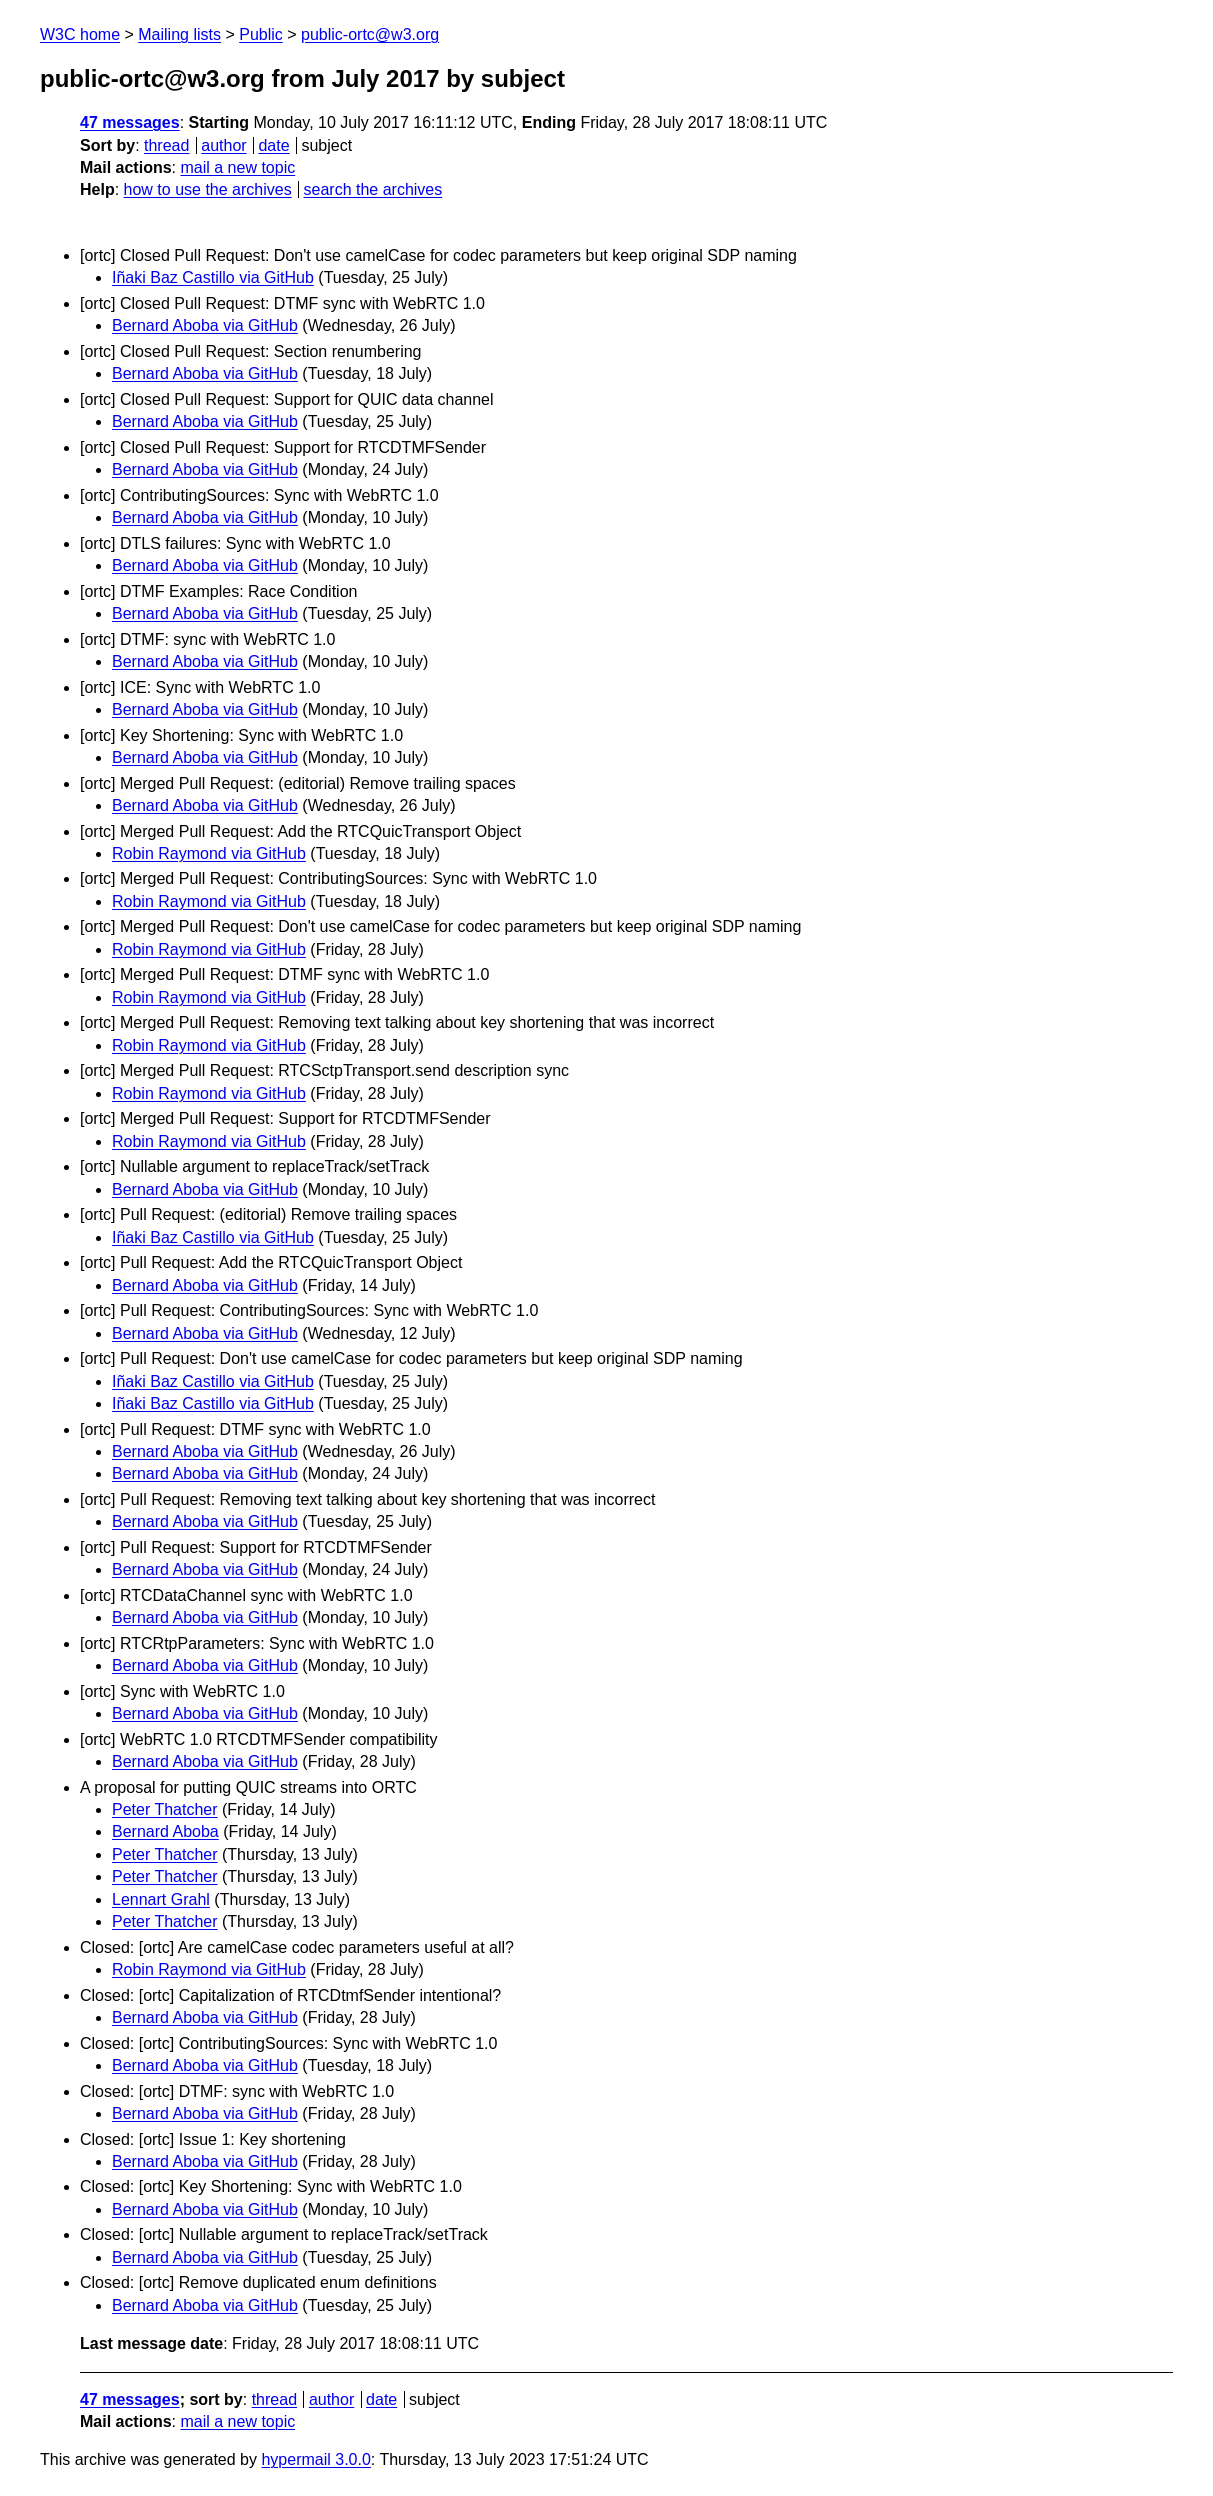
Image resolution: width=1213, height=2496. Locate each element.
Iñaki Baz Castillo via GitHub (213, 277)
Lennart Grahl (161, 1899)
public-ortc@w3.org (370, 34)
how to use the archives (208, 189)
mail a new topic (237, 167)
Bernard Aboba (165, 1831)
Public (261, 34)
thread (166, 145)
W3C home (80, 34)
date (273, 145)
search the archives (373, 189)
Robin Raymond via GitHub (209, 853)
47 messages (130, 122)
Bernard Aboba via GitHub (205, 325)
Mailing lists (179, 34)
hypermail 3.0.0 (315, 2459)
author (223, 145)
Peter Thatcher (165, 1809)
